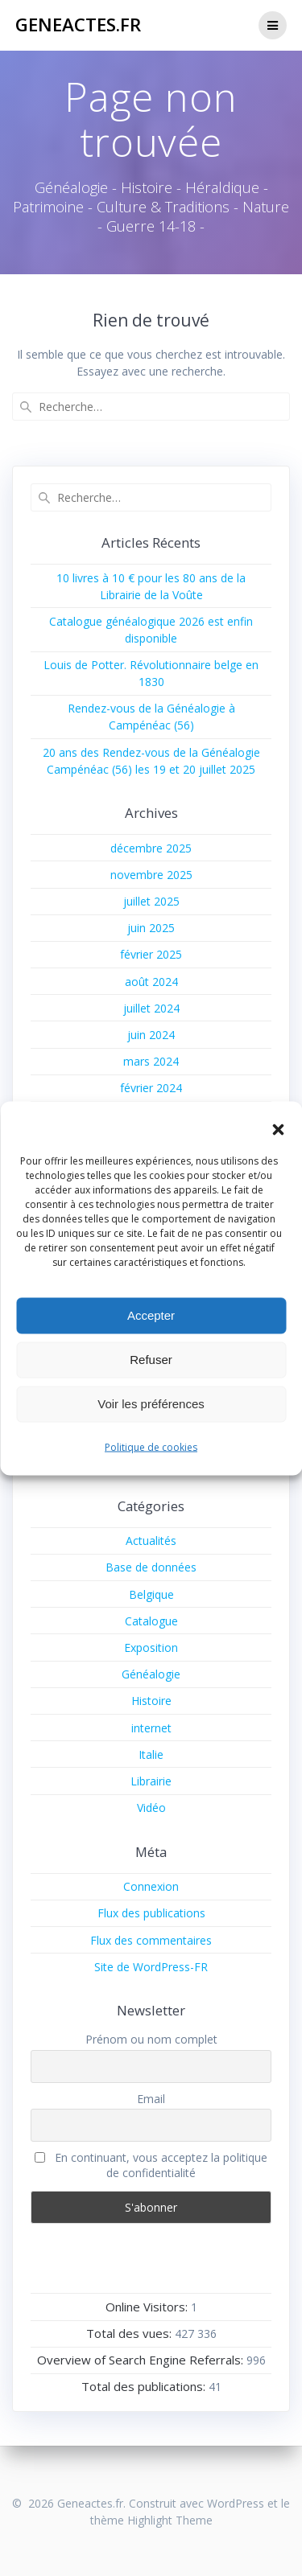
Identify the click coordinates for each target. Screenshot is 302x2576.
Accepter (151, 1315)
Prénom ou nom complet (151, 2039)
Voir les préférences (151, 1404)
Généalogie (151, 1674)
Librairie (151, 1781)
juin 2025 (151, 927)
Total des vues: (130, 2333)
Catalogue (151, 1621)
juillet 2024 (151, 1008)
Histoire (151, 1700)
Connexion (151, 1886)
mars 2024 (151, 1061)
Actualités (151, 1540)
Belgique (151, 1594)
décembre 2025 (151, 848)
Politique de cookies (151, 1446)
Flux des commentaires (151, 1940)
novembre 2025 (151, 874)
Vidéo (151, 1807)
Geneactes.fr (78, 25)
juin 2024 (151, 1034)
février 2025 (151, 954)
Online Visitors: (148, 2307)
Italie (151, 1754)
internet (151, 1728)
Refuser (151, 1359)
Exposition (151, 1647)
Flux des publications (151, 1913)
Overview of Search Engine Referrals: (141, 2360)
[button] (278, 1129)
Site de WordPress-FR (151, 1966)
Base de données (151, 1567)
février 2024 (151, 1087)
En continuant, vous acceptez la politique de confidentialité (151, 2165)
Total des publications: (145, 2386)
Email (151, 2098)
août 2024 (151, 981)
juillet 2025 (151, 901)
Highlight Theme (170, 2520)
